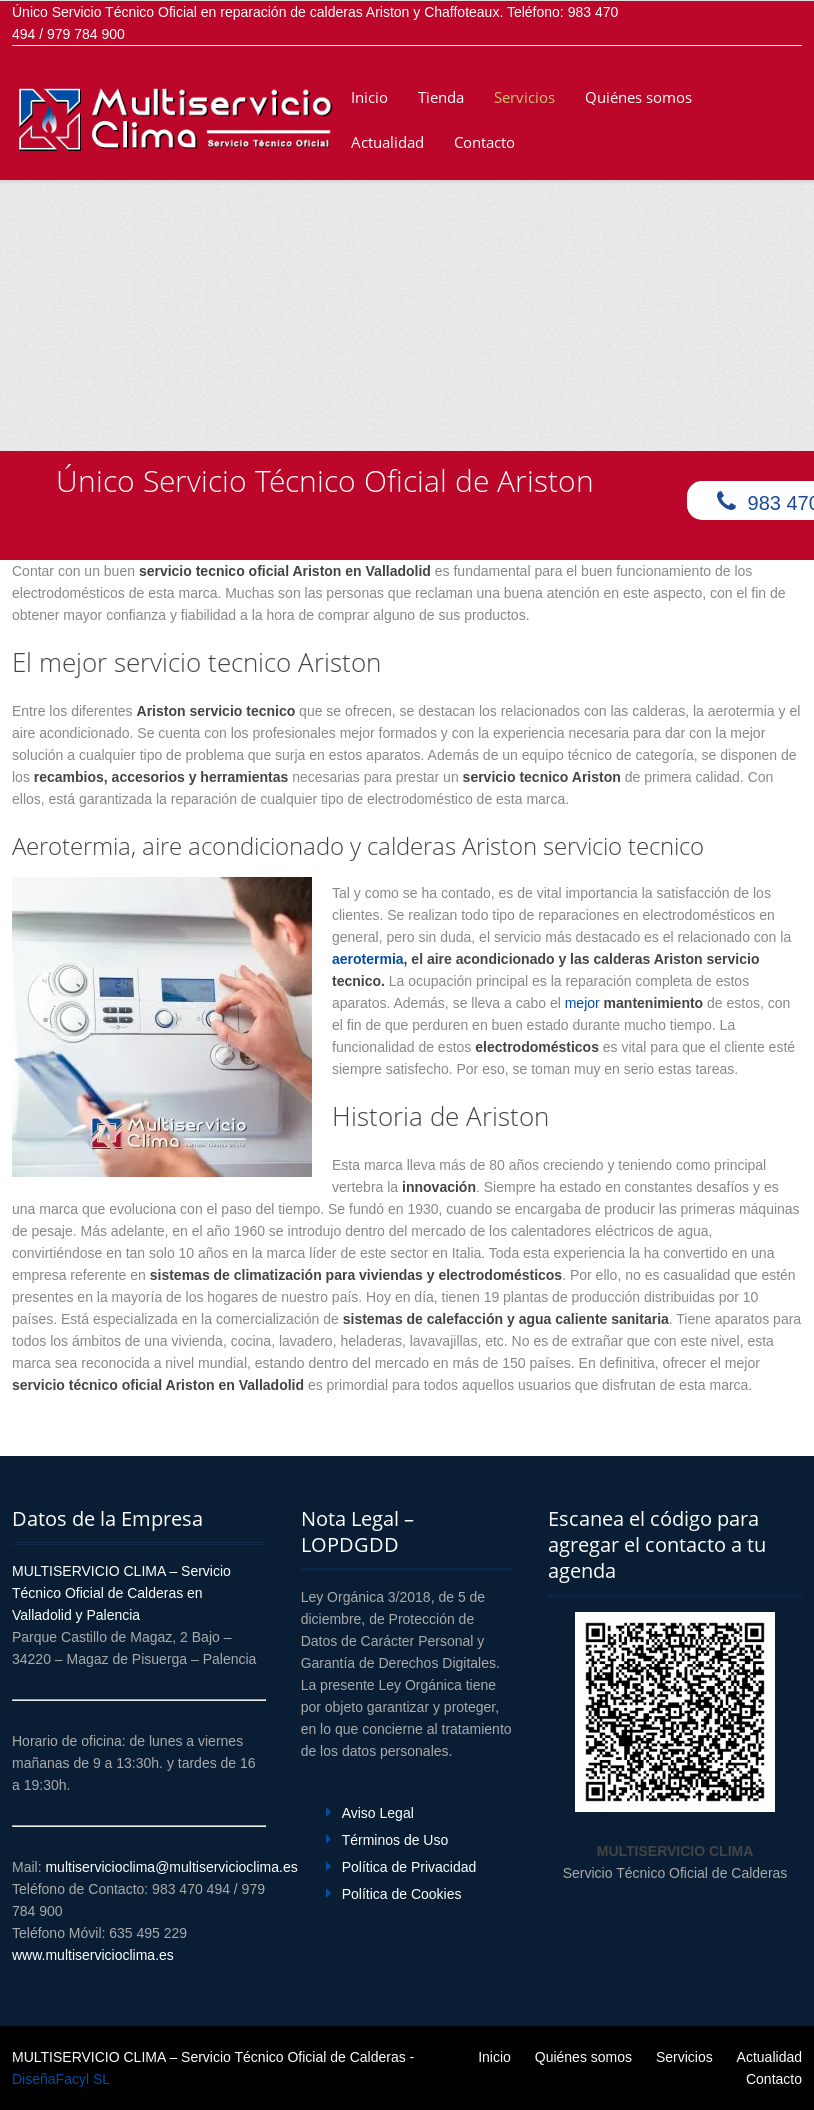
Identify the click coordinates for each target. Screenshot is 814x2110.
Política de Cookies (402, 1894)
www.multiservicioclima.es (93, 1955)
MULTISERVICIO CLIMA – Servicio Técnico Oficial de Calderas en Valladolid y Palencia (121, 1593)
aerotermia (368, 959)
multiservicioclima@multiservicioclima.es (171, 1867)
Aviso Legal (378, 1813)
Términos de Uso (395, 1840)
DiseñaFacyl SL (61, 2079)
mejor (636, 1003)
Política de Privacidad (409, 1867)
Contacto (484, 142)
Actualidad (387, 142)
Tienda (441, 97)
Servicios (524, 97)
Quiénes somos (638, 97)
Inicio (369, 97)
